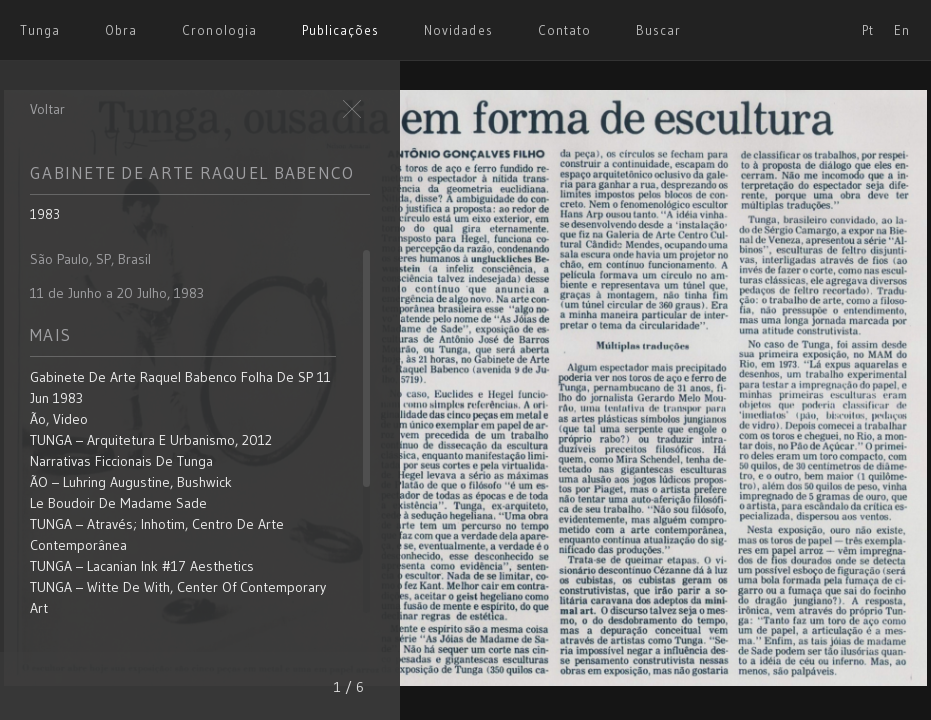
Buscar (658, 30)
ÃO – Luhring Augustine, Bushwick (131, 482)
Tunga (40, 30)
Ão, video (59, 419)
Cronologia (219, 30)
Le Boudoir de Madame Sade (118, 503)
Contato (564, 30)
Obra (121, 30)
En (902, 30)
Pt (868, 30)
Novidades (458, 30)
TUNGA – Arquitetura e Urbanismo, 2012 (151, 440)
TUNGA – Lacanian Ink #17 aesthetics (142, 566)
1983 (45, 214)
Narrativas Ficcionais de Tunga (121, 461)
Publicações (340, 30)
